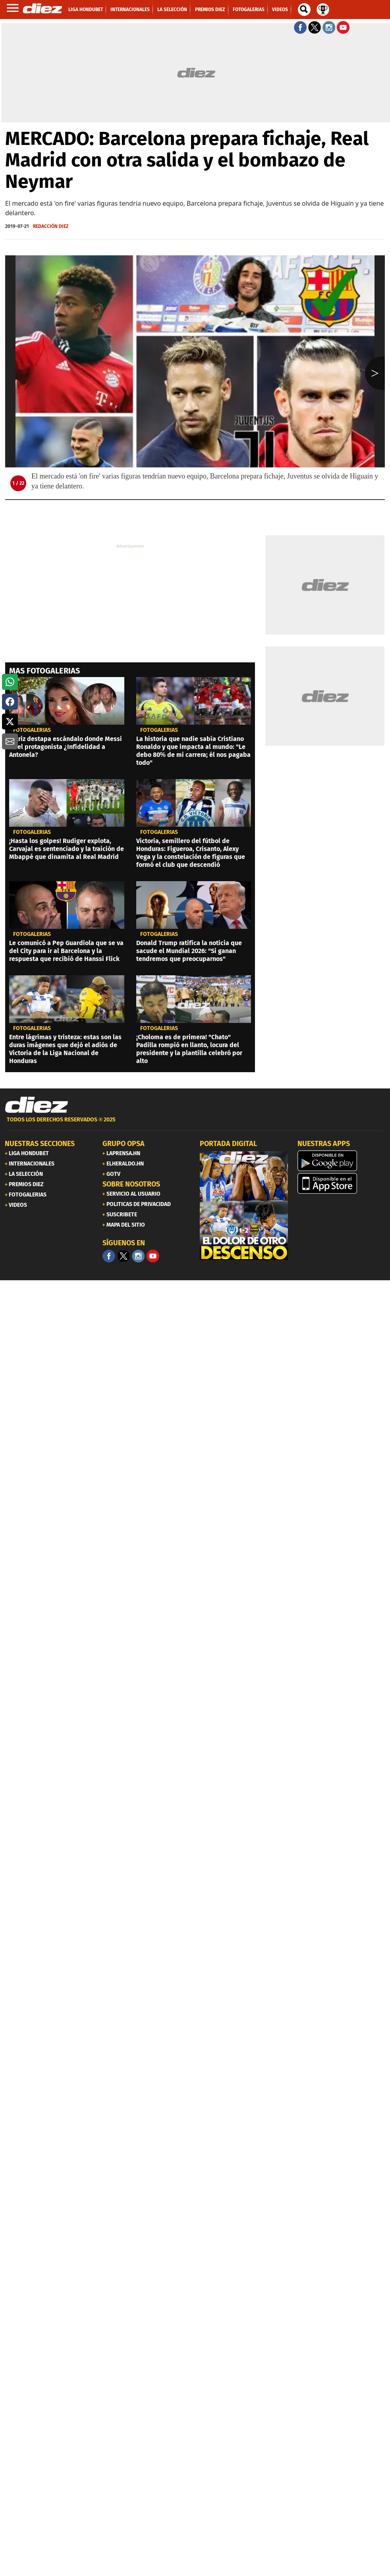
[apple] (341, 1183)
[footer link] (195, 1124)
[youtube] (153, 1256)
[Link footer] (36, 1105)
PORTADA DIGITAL (228, 1143)
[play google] (341, 1160)
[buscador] (304, 9)
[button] (10, 682)
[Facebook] (108, 1256)
